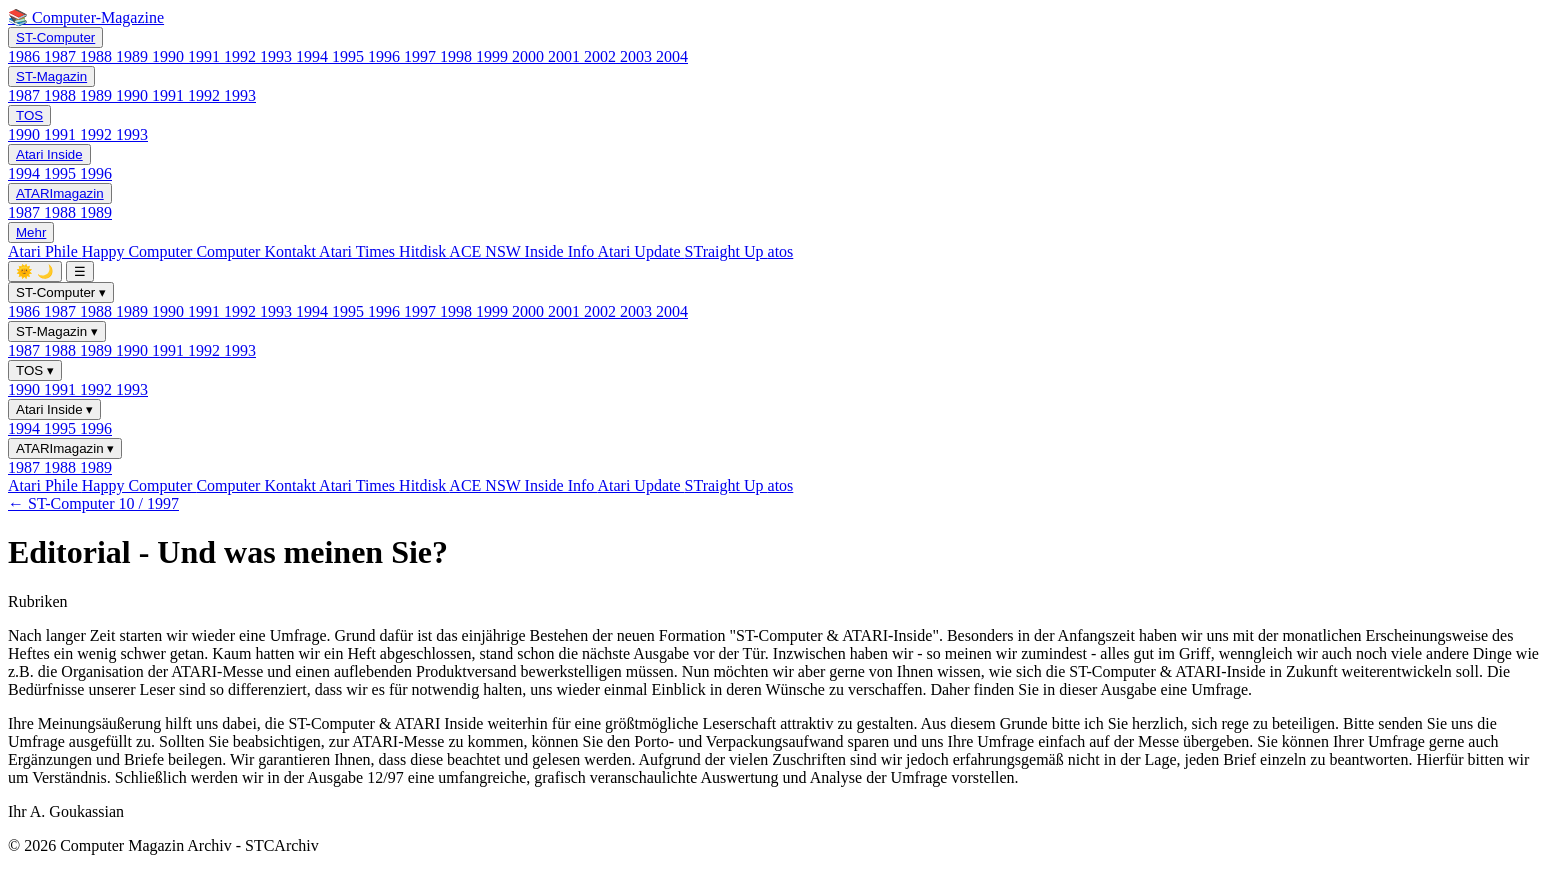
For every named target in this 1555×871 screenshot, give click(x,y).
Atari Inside (49, 154)
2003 (638, 56)
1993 (278, 56)
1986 (26, 56)
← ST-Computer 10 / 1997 (93, 503)
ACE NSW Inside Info (523, 251)
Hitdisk (424, 251)
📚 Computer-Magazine (86, 17)
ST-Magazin (51, 76)
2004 (672, 56)
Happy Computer (139, 251)
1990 (170, 56)
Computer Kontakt (257, 251)
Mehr (31, 232)
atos (781, 251)
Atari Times (359, 251)
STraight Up (726, 251)
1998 (458, 56)
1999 (494, 56)
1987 (62, 56)
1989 (134, 56)
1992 (242, 56)
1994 (314, 56)
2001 (566, 56)
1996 (386, 56)
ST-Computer (55, 37)
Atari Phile (45, 251)
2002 (602, 56)
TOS (29, 115)
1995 (350, 56)
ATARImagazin (60, 193)
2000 (530, 56)
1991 (206, 56)
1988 (98, 56)
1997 (422, 56)
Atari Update (640, 251)
